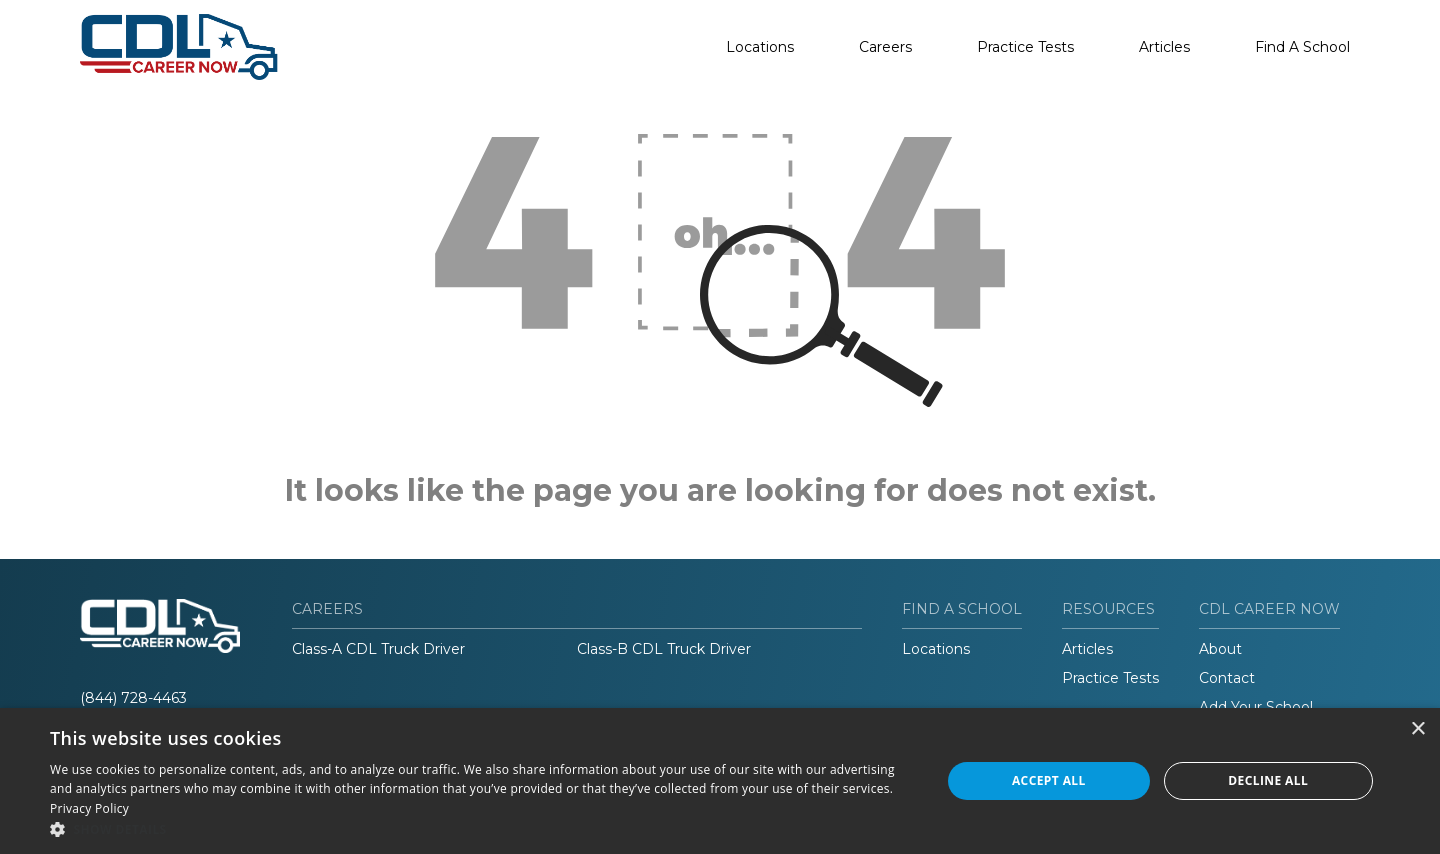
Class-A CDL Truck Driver (378, 649)
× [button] (1417, 729)
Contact (1227, 678)
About (1220, 649)
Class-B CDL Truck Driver (664, 649)
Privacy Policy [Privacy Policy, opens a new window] (89, 808)
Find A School (1302, 47)
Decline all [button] (1268, 780)
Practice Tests (1025, 47)
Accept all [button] (1049, 780)
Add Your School (1256, 707)
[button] (482, 829)
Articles (1164, 47)
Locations (760, 47)
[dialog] (720, 781)
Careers (885, 47)
